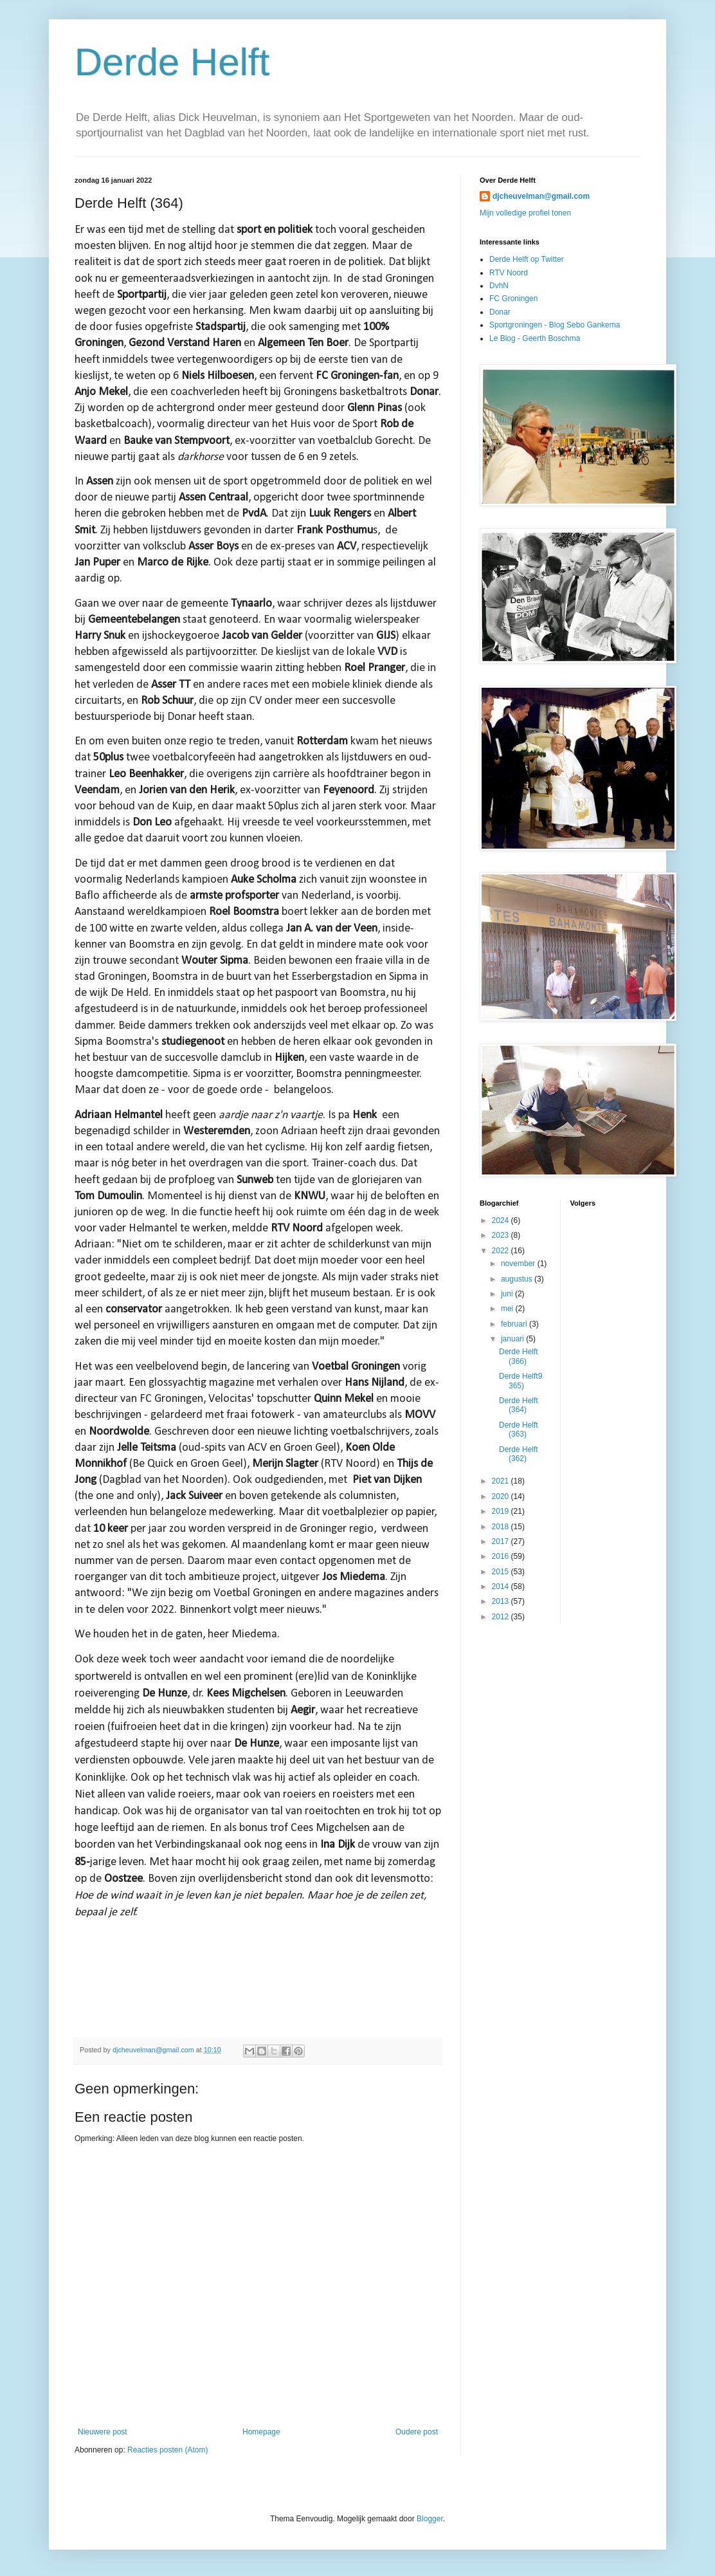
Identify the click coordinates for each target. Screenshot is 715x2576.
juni (508, 1293)
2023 (501, 1235)
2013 (501, 1601)
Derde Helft (172, 62)
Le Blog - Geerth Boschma (534, 338)
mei (508, 1308)
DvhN (499, 285)
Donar (500, 312)
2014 (501, 1586)
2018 (501, 1526)
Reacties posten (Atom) (167, 2449)
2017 (501, 1541)
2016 (501, 1556)
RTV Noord (508, 272)
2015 (501, 1571)
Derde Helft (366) (518, 1356)
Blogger (430, 2518)
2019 (501, 1511)
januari (513, 1338)
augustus (517, 1278)
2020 (501, 1496)
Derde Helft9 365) (520, 1381)
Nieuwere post (102, 2431)
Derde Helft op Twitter (526, 259)
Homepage (261, 2431)
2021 (501, 1481)
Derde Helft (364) (518, 1405)
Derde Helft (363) (518, 1430)
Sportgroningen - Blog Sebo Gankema (554, 324)
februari (515, 1324)
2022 (501, 1250)
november (519, 1263)
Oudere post (416, 2431)
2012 (501, 1616)
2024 (501, 1220)
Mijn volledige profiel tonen (525, 212)
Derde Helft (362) (518, 1454)
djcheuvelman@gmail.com (541, 196)
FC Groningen (513, 298)
